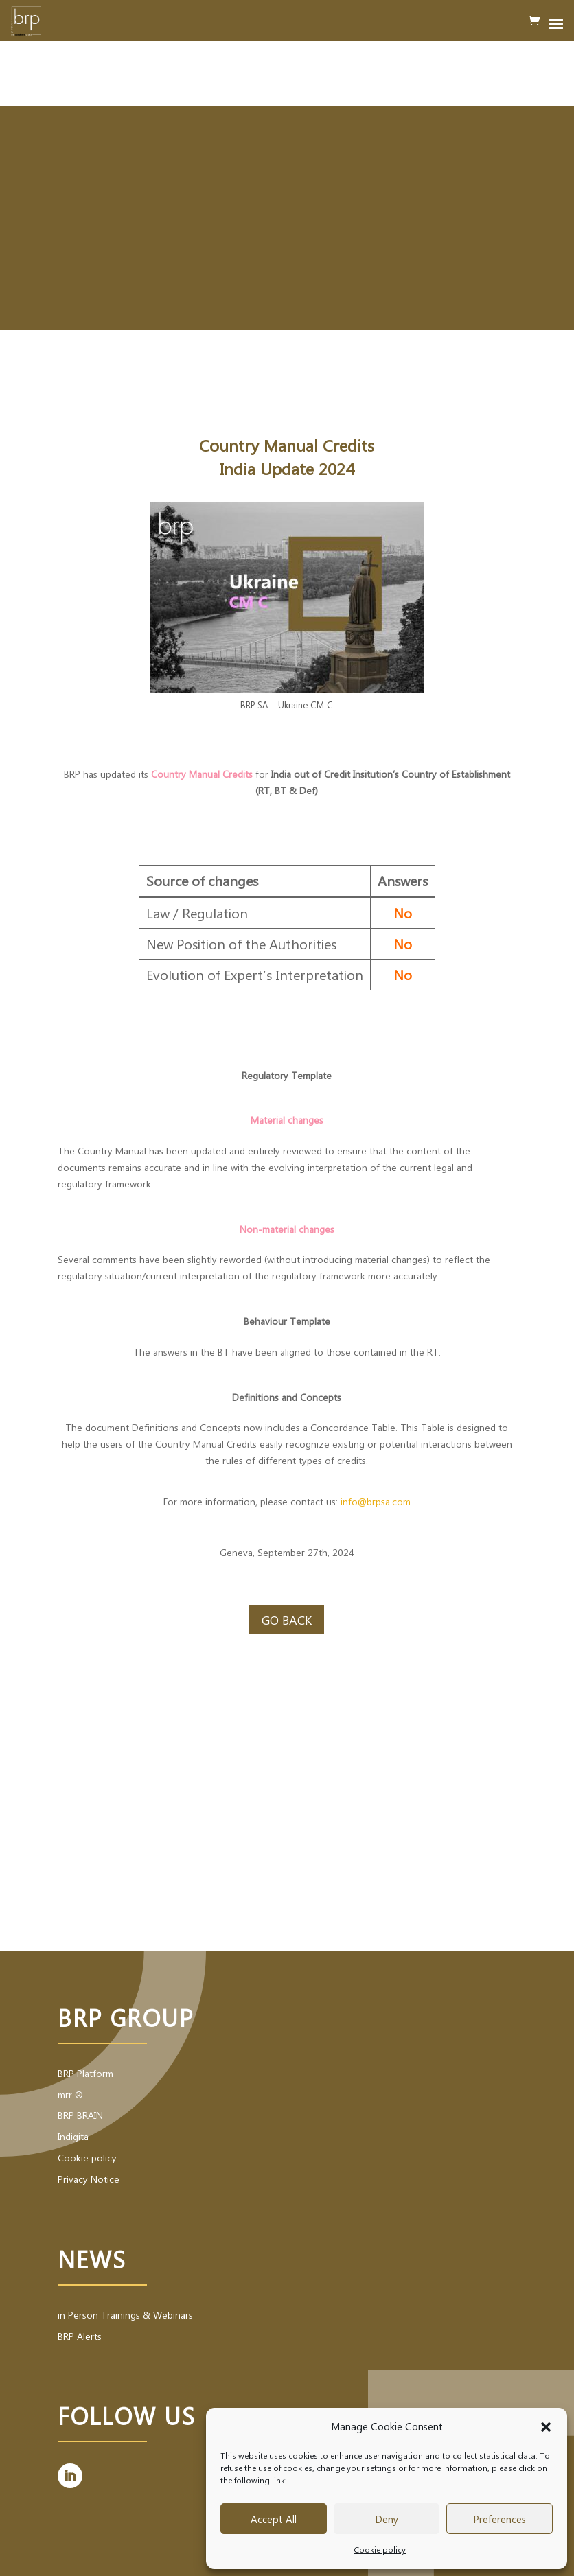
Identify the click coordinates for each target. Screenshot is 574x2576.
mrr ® (70, 2094)
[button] (546, 2427)
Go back (287, 1620)
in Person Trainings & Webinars (125, 2314)
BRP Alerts (80, 2336)
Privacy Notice (88, 2178)
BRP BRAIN (80, 2115)
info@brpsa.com (376, 1501)
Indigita (73, 2136)
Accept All (274, 2519)
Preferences (499, 2519)
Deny (386, 2519)
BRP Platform (85, 2073)
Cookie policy (380, 2549)
